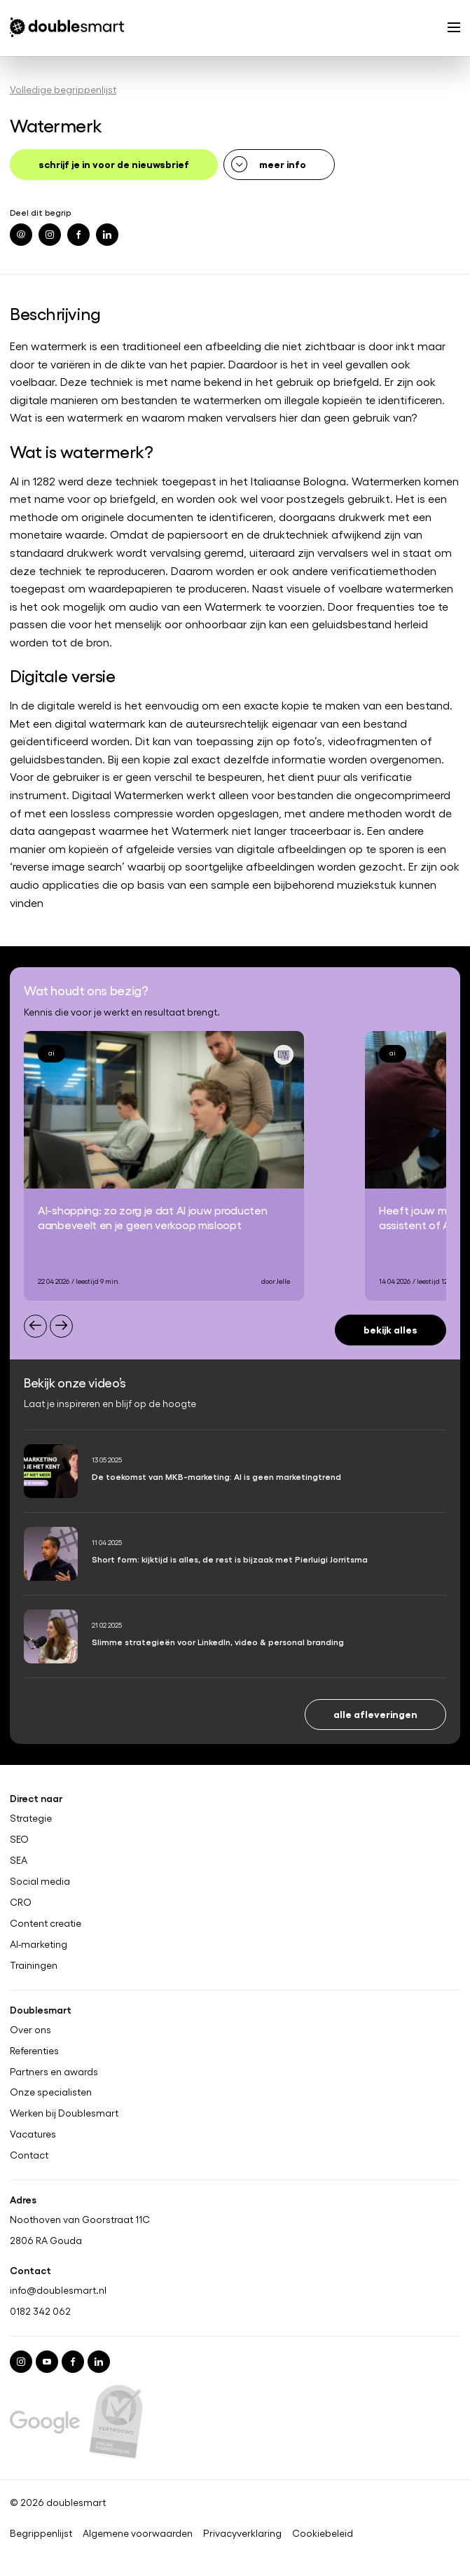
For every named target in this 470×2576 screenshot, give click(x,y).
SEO (19, 1839)
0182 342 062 (40, 2311)
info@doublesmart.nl (58, 2290)
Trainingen (33, 1965)
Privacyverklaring (242, 2533)
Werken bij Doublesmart (64, 2114)
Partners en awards (54, 2072)
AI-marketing (38, 1944)
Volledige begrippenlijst (63, 89)
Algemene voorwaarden (138, 2533)
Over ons (30, 2030)
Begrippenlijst (41, 2533)
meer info (282, 163)
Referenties (34, 2051)
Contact (29, 2156)
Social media (40, 1881)
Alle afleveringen (375, 1713)
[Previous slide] (35, 1326)
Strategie (31, 1818)
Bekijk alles (390, 1329)
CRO (21, 1902)
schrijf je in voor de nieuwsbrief (114, 163)
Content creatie (45, 1923)
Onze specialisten (51, 2093)
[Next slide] (61, 1326)
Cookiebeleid (322, 2533)
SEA (18, 1860)
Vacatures (33, 2135)
